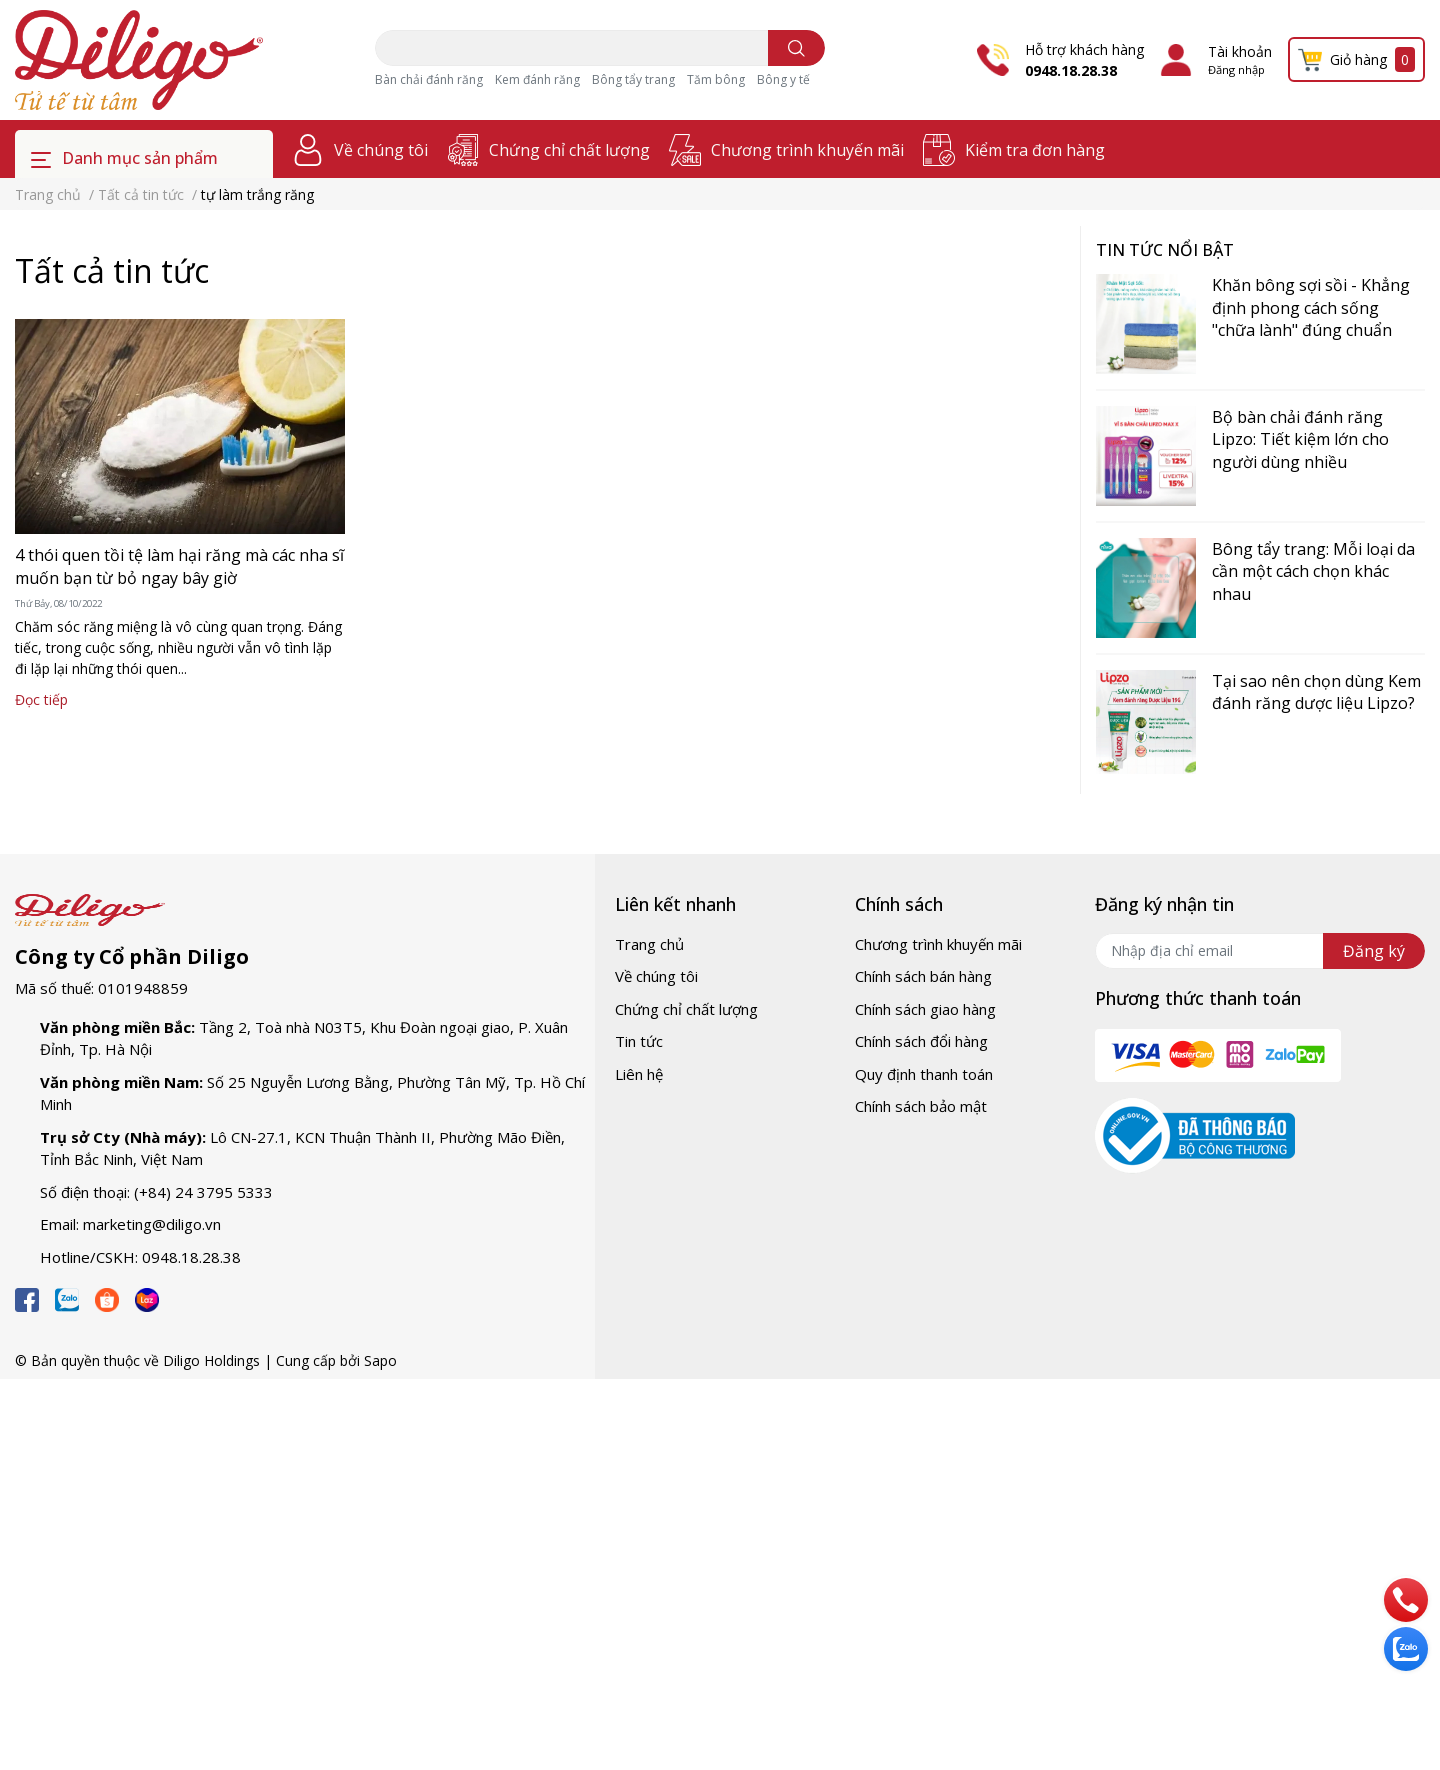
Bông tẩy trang (633, 79)
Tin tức (639, 1041)
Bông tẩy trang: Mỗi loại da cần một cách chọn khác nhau (1313, 571)
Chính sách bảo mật (921, 1106)
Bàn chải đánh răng (429, 79)
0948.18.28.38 (1071, 70)
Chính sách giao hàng (925, 1009)
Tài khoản (1240, 51)
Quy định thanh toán (924, 1074)
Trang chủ (649, 944)
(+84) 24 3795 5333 (203, 1192)
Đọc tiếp (41, 699)
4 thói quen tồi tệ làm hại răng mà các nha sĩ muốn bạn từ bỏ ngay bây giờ (179, 566)
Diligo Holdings (211, 1360)
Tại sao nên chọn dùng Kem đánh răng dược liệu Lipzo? (1316, 692)
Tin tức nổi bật (1165, 250)
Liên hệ (639, 1074)
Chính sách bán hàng (923, 976)
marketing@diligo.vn (152, 1224)
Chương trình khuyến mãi (807, 150)
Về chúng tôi (381, 150)
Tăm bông (716, 79)
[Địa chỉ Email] (1260, 951)
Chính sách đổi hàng (921, 1041)
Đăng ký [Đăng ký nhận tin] (1374, 951)
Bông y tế (783, 79)
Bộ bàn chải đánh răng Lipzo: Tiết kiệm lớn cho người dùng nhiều (1300, 439)
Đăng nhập (1236, 69)
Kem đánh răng (537, 79)
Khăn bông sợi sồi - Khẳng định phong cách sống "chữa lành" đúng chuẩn (1311, 307)
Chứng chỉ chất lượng (569, 150)
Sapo (380, 1360)
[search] (796, 48)
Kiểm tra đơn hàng (1035, 150)
